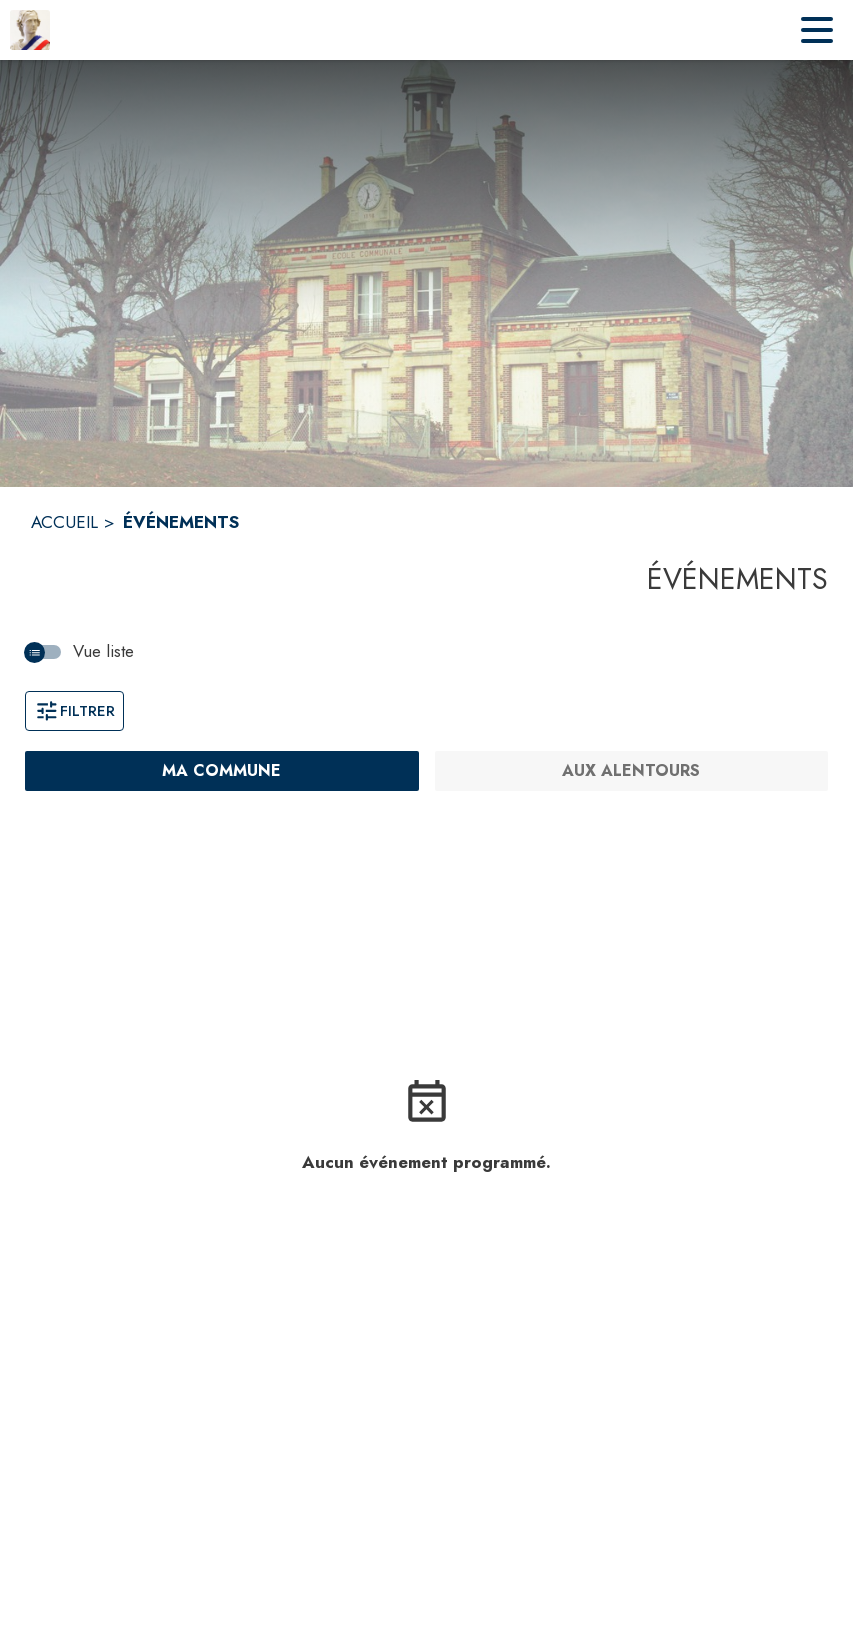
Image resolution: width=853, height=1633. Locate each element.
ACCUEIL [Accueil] (64, 522)
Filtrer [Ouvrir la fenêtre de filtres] (74, 711)
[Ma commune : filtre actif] (222, 771)
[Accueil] (30, 30)
